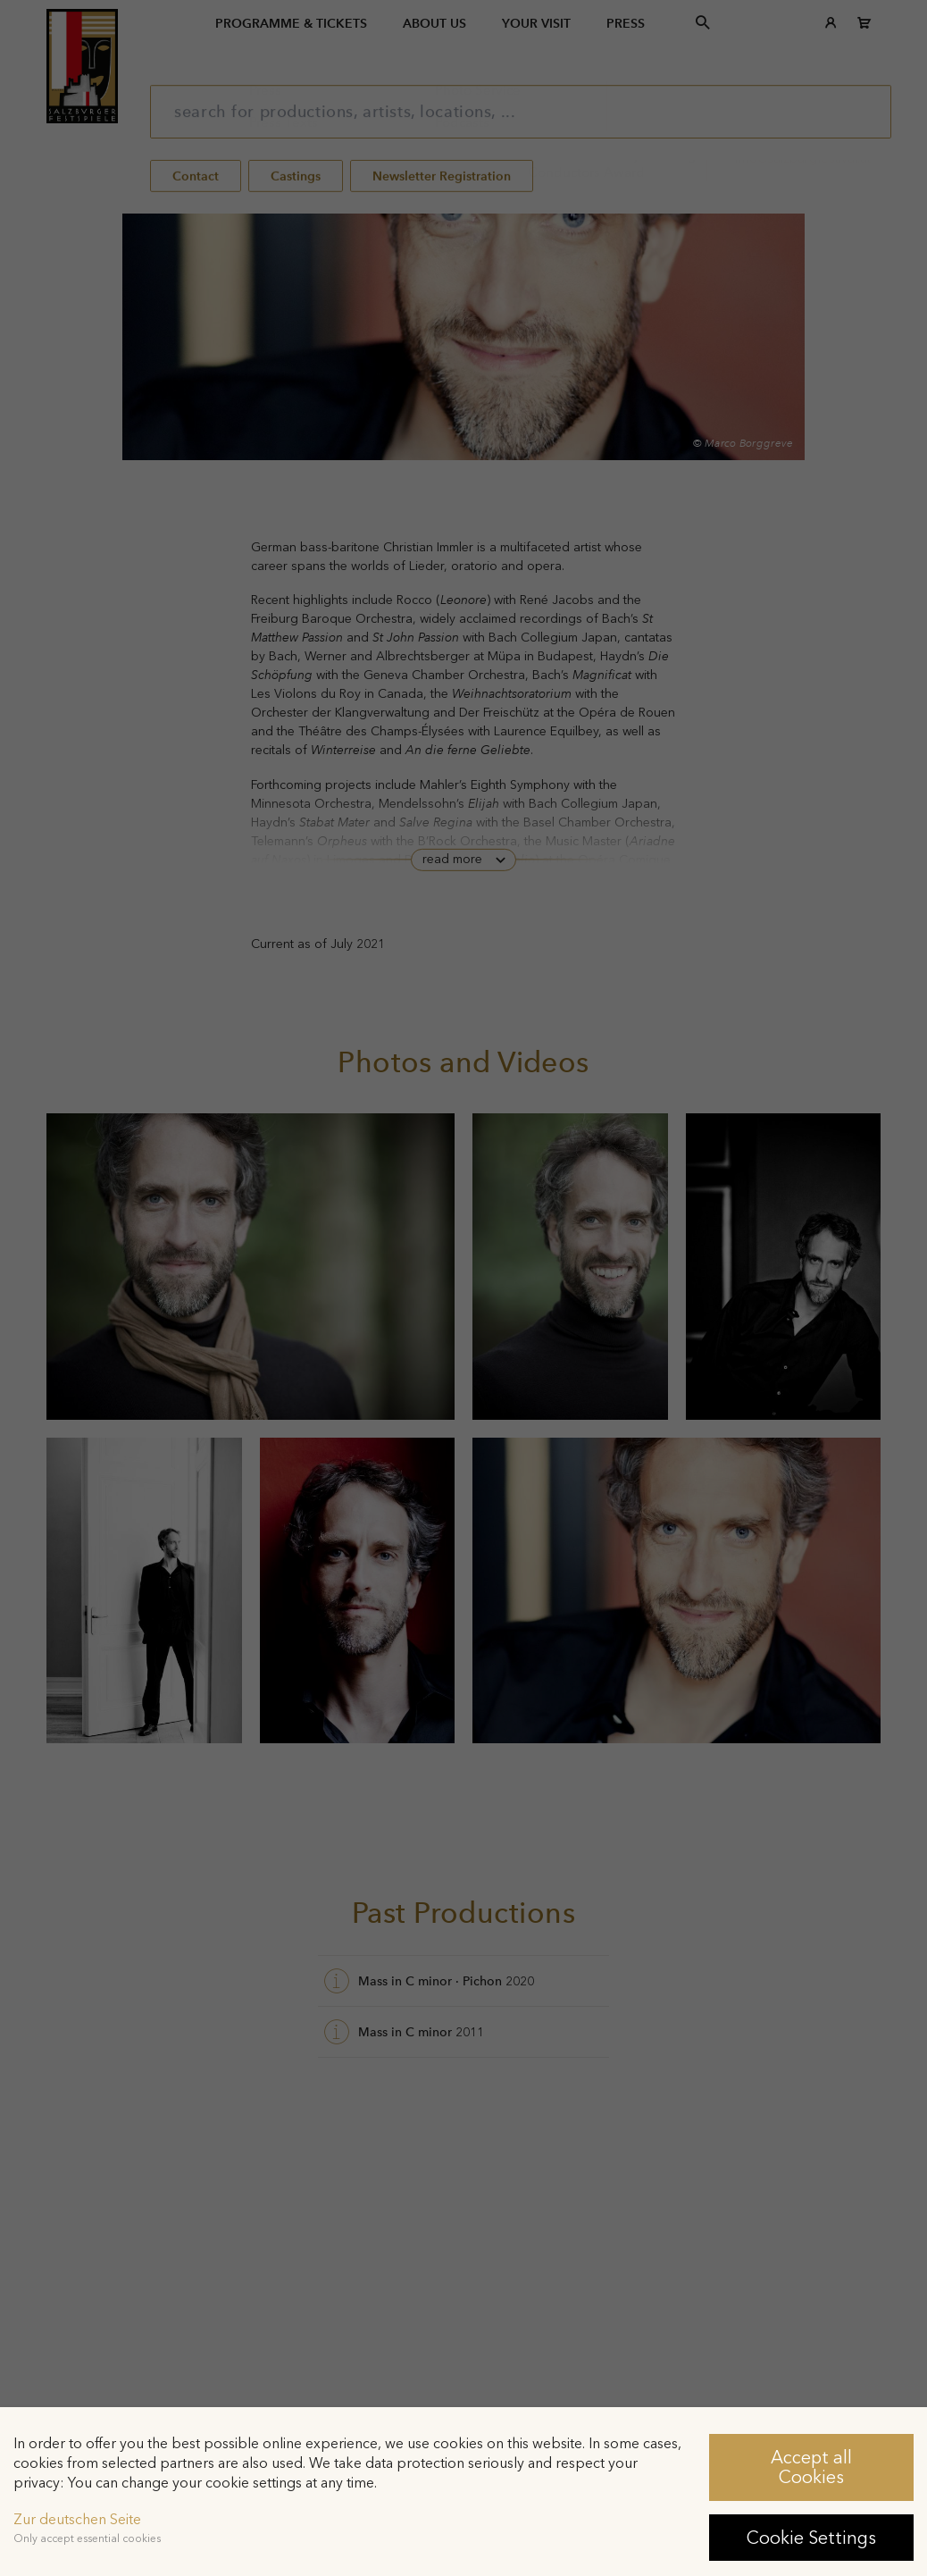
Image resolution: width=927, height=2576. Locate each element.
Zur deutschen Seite (77, 2519)
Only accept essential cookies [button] (87, 2538)
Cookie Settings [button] (811, 2537)
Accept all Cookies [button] (811, 2467)
